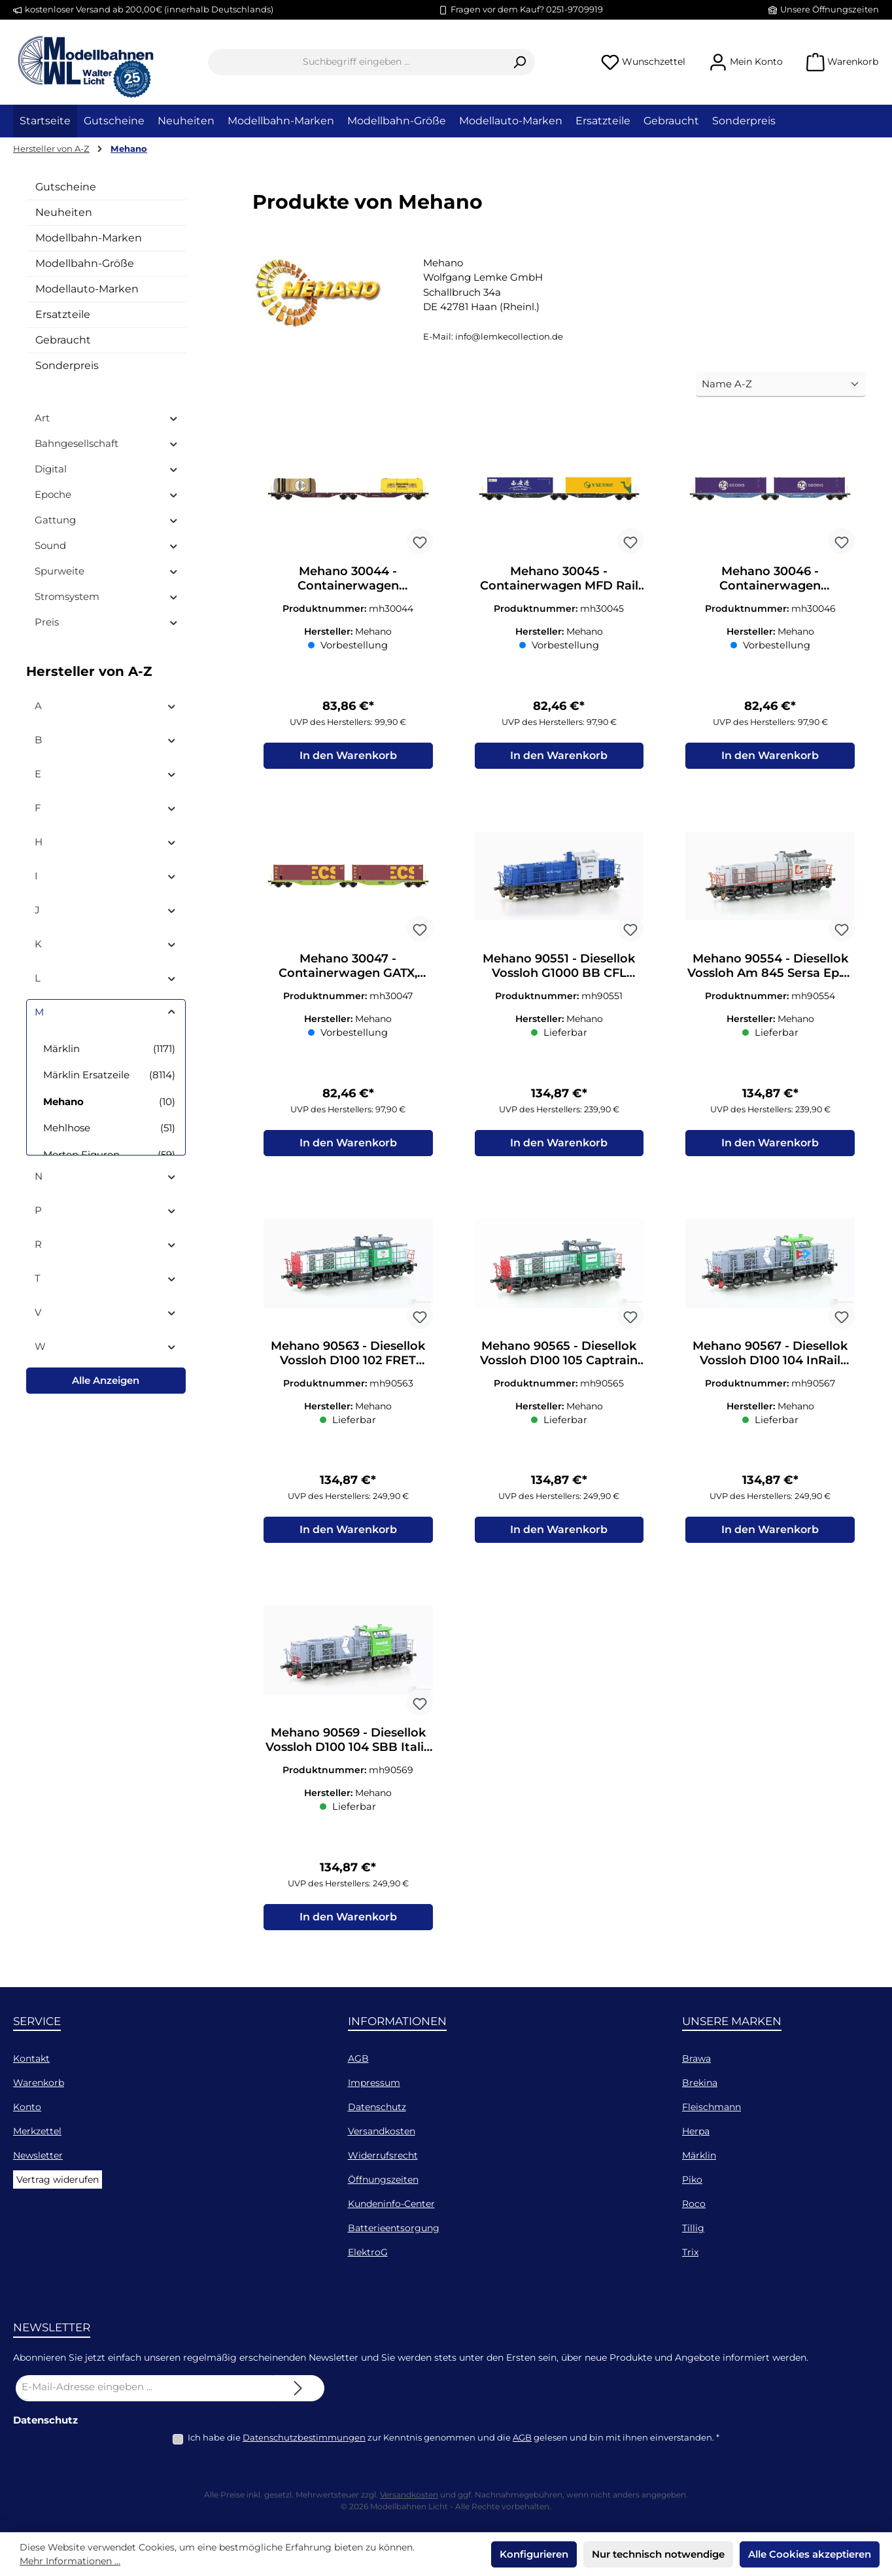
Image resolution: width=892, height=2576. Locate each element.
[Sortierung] (781, 385)
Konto (27, 2107)
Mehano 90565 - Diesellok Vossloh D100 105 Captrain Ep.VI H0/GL (559, 1354)
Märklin (699, 2155)
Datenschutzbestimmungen (304, 2437)
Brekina (699, 2083)
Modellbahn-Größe (84, 263)
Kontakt (31, 2058)
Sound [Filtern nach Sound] (107, 545)
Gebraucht (63, 340)
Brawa (696, 2058)
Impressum (374, 2083)
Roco (694, 2204)
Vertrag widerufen (57, 2179)
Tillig (693, 2228)
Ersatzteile (62, 314)
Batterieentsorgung (393, 2228)
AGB (358, 2058)
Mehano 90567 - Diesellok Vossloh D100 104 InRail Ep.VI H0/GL (770, 1354)
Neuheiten (63, 212)
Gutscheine (65, 187)
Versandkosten (381, 2131)
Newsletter (38, 2155)
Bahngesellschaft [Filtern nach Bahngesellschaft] (107, 443)
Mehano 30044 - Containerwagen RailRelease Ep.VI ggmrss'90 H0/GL (348, 578)
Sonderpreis (67, 365)
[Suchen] (519, 62)
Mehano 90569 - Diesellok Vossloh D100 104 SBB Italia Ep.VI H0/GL (348, 1742)
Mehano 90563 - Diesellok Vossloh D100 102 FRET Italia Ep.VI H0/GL (348, 1354)
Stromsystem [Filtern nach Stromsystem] (107, 596)
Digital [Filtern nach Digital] (107, 469)
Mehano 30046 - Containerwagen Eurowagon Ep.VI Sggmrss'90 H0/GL (770, 578)
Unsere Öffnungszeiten (829, 9)
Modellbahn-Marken (88, 238)
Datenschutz (377, 2107)
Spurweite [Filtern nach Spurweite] (107, 571)
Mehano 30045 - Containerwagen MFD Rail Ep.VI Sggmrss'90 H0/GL (559, 578)
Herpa (696, 2131)
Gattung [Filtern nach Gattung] (107, 520)
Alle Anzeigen (105, 1380)
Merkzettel (37, 2131)
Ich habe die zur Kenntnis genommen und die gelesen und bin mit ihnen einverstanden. (453, 2437)
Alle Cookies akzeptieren (809, 2554)
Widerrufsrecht (383, 2155)
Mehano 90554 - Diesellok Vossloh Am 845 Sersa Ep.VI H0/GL (770, 966)
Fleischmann (711, 2107)
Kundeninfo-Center (391, 2204)
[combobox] (356, 62)
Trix (690, 2252)
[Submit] (298, 2388)
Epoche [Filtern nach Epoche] (107, 494)
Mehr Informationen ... (70, 2561)
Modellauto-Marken (87, 289)
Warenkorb (38, 2083)
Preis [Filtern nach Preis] (107, 622)
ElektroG (368, 2252)
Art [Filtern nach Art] (107, 418)
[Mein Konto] (745, 61)
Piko (692, 2179)
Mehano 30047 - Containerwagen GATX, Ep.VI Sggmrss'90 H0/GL (348, 966)
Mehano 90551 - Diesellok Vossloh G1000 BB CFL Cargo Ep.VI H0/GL (559, 966)
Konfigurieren (534, 2554)
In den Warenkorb (348, 756)
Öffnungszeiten (383, 2179)
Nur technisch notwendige (658, 2554)
